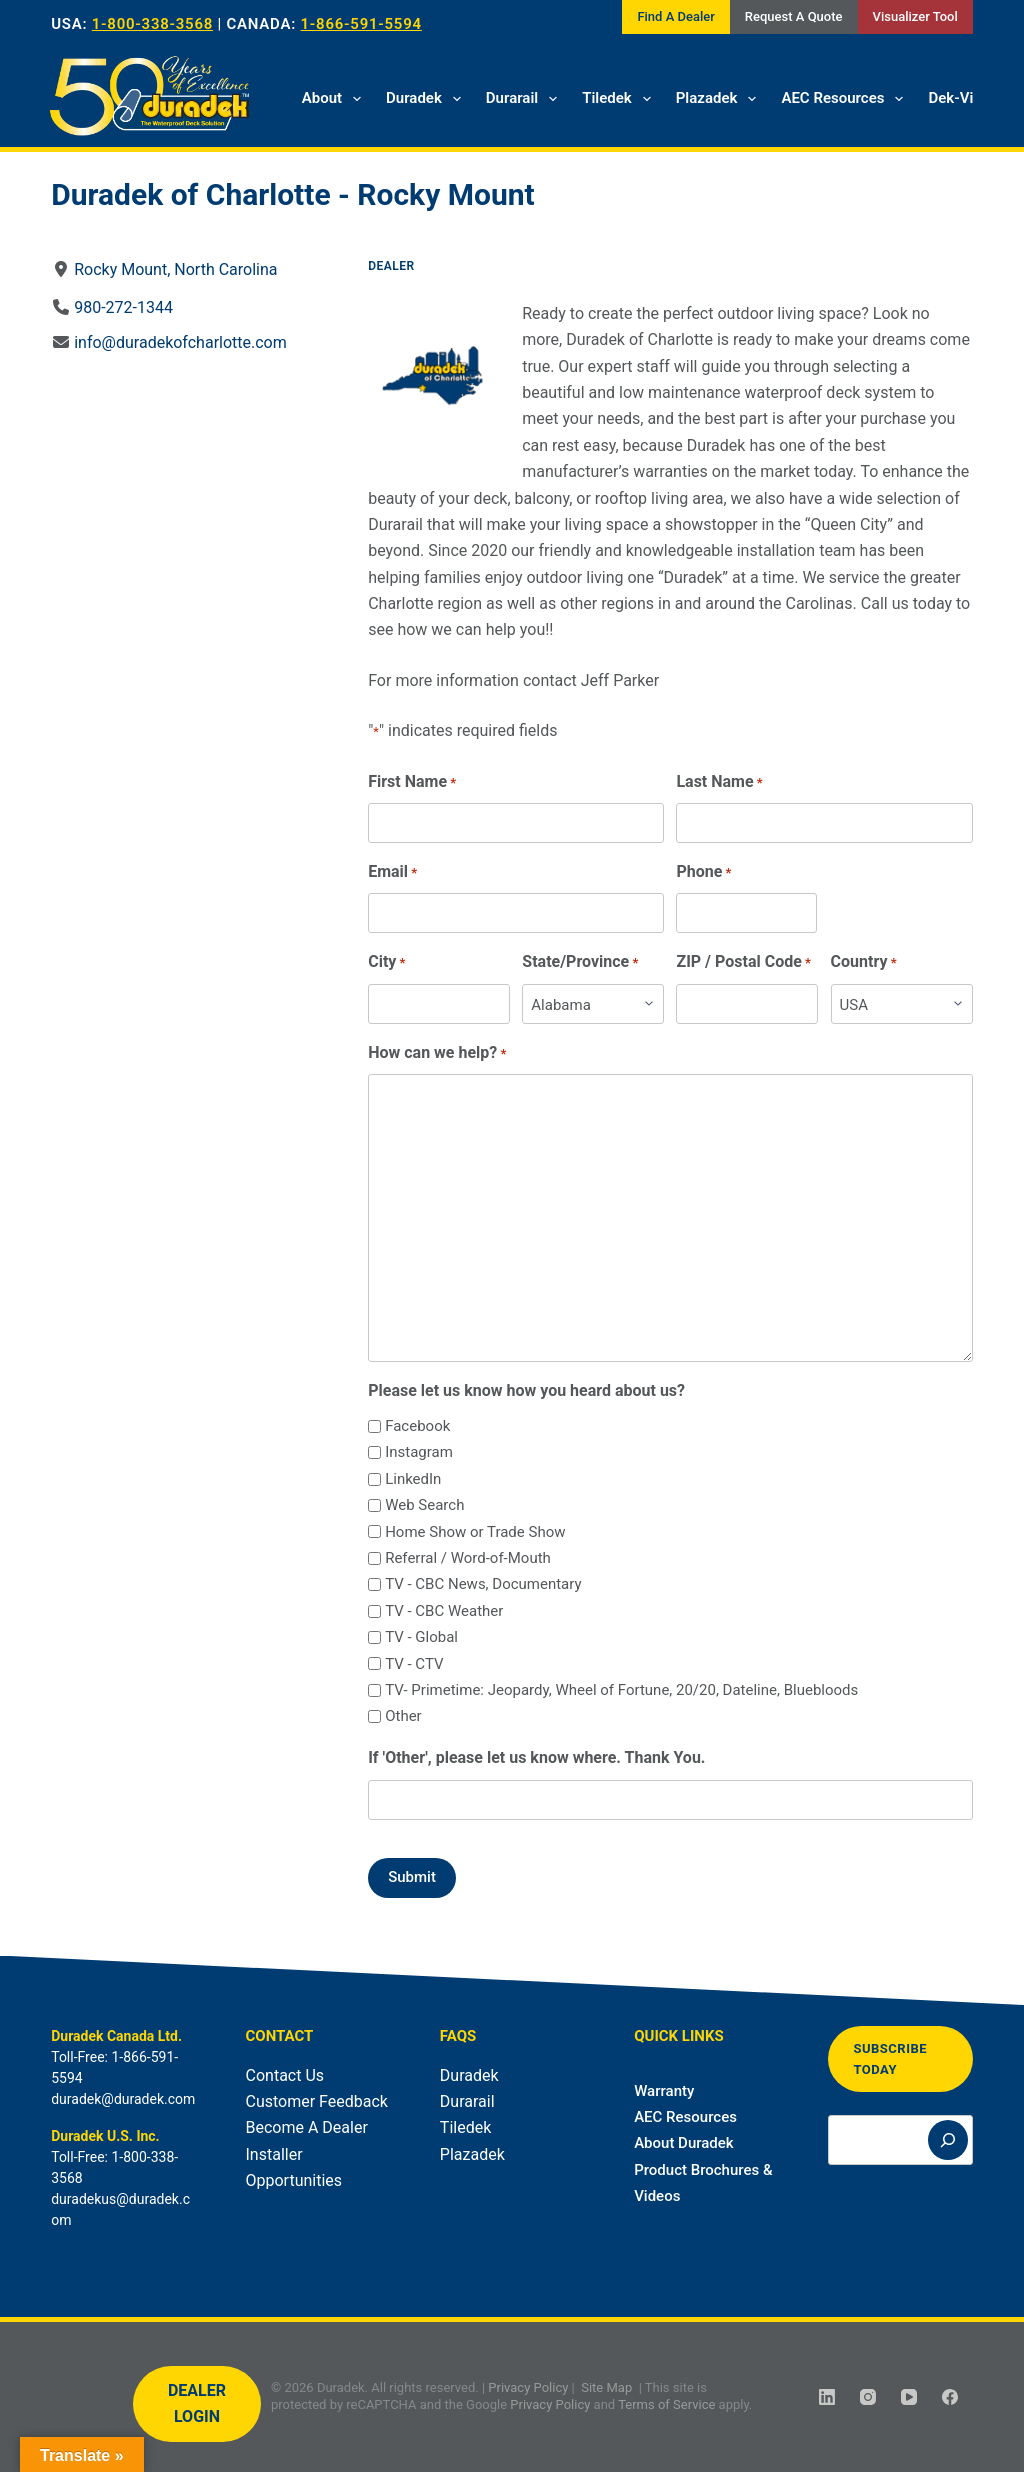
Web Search (424, 1505)
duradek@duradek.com (123, 2099)
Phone (704, 872)
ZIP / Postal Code (744, 962)
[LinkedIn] (827, 2397)
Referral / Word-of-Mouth (468, 1558)
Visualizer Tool (915, 16)
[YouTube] (909, 2397)
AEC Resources (846, 99)
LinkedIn (413, 1479)
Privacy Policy (528, 2387)
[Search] (948, 2141)
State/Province (581, 962)
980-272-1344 (123, 307)
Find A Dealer (675, 16)
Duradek (427, 99)
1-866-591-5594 (361, 24)
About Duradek (684, 2143)
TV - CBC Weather (444, 1611)
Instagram (419, 1452)
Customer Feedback (317, 2101)
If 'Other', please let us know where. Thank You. (536, 1757)
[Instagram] (868, 2397)
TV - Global (421, 1637)
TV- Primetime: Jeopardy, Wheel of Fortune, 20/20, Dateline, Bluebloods (621, 1690)
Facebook (417, 1426)
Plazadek (720, 99)
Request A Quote (794, 16)
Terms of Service (666, 2404)
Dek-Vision (964, 98)
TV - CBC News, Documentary (483, 1584)
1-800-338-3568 (152, 24)
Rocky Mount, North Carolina (175, 269)
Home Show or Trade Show (475, 1532)
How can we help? (437, 1053)
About (335, 99)
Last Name (720, 782)
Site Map (606, 2387)
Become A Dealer (307, 2127)
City (386, 962)
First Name (412, 782)
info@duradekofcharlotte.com (180, 342)
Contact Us (285, 2075)
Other (403, 1716)
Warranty (664, 2091)
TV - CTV (414, 1664)
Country (864, 962)
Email (392, 872)
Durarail (525, 99)
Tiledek (620, 99)
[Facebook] (950, 2397)
